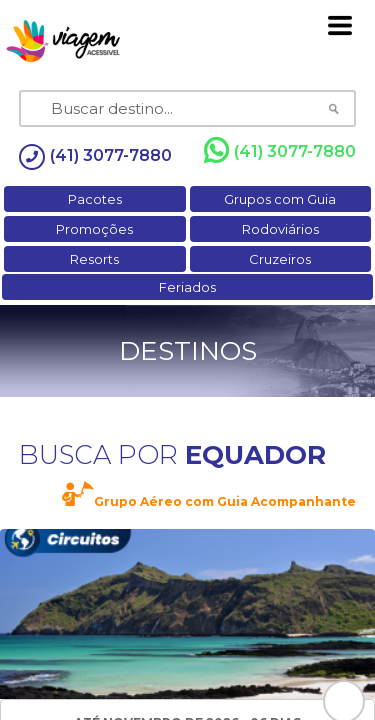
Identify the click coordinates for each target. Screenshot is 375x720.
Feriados (187, 287)
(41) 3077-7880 (280, 151)
